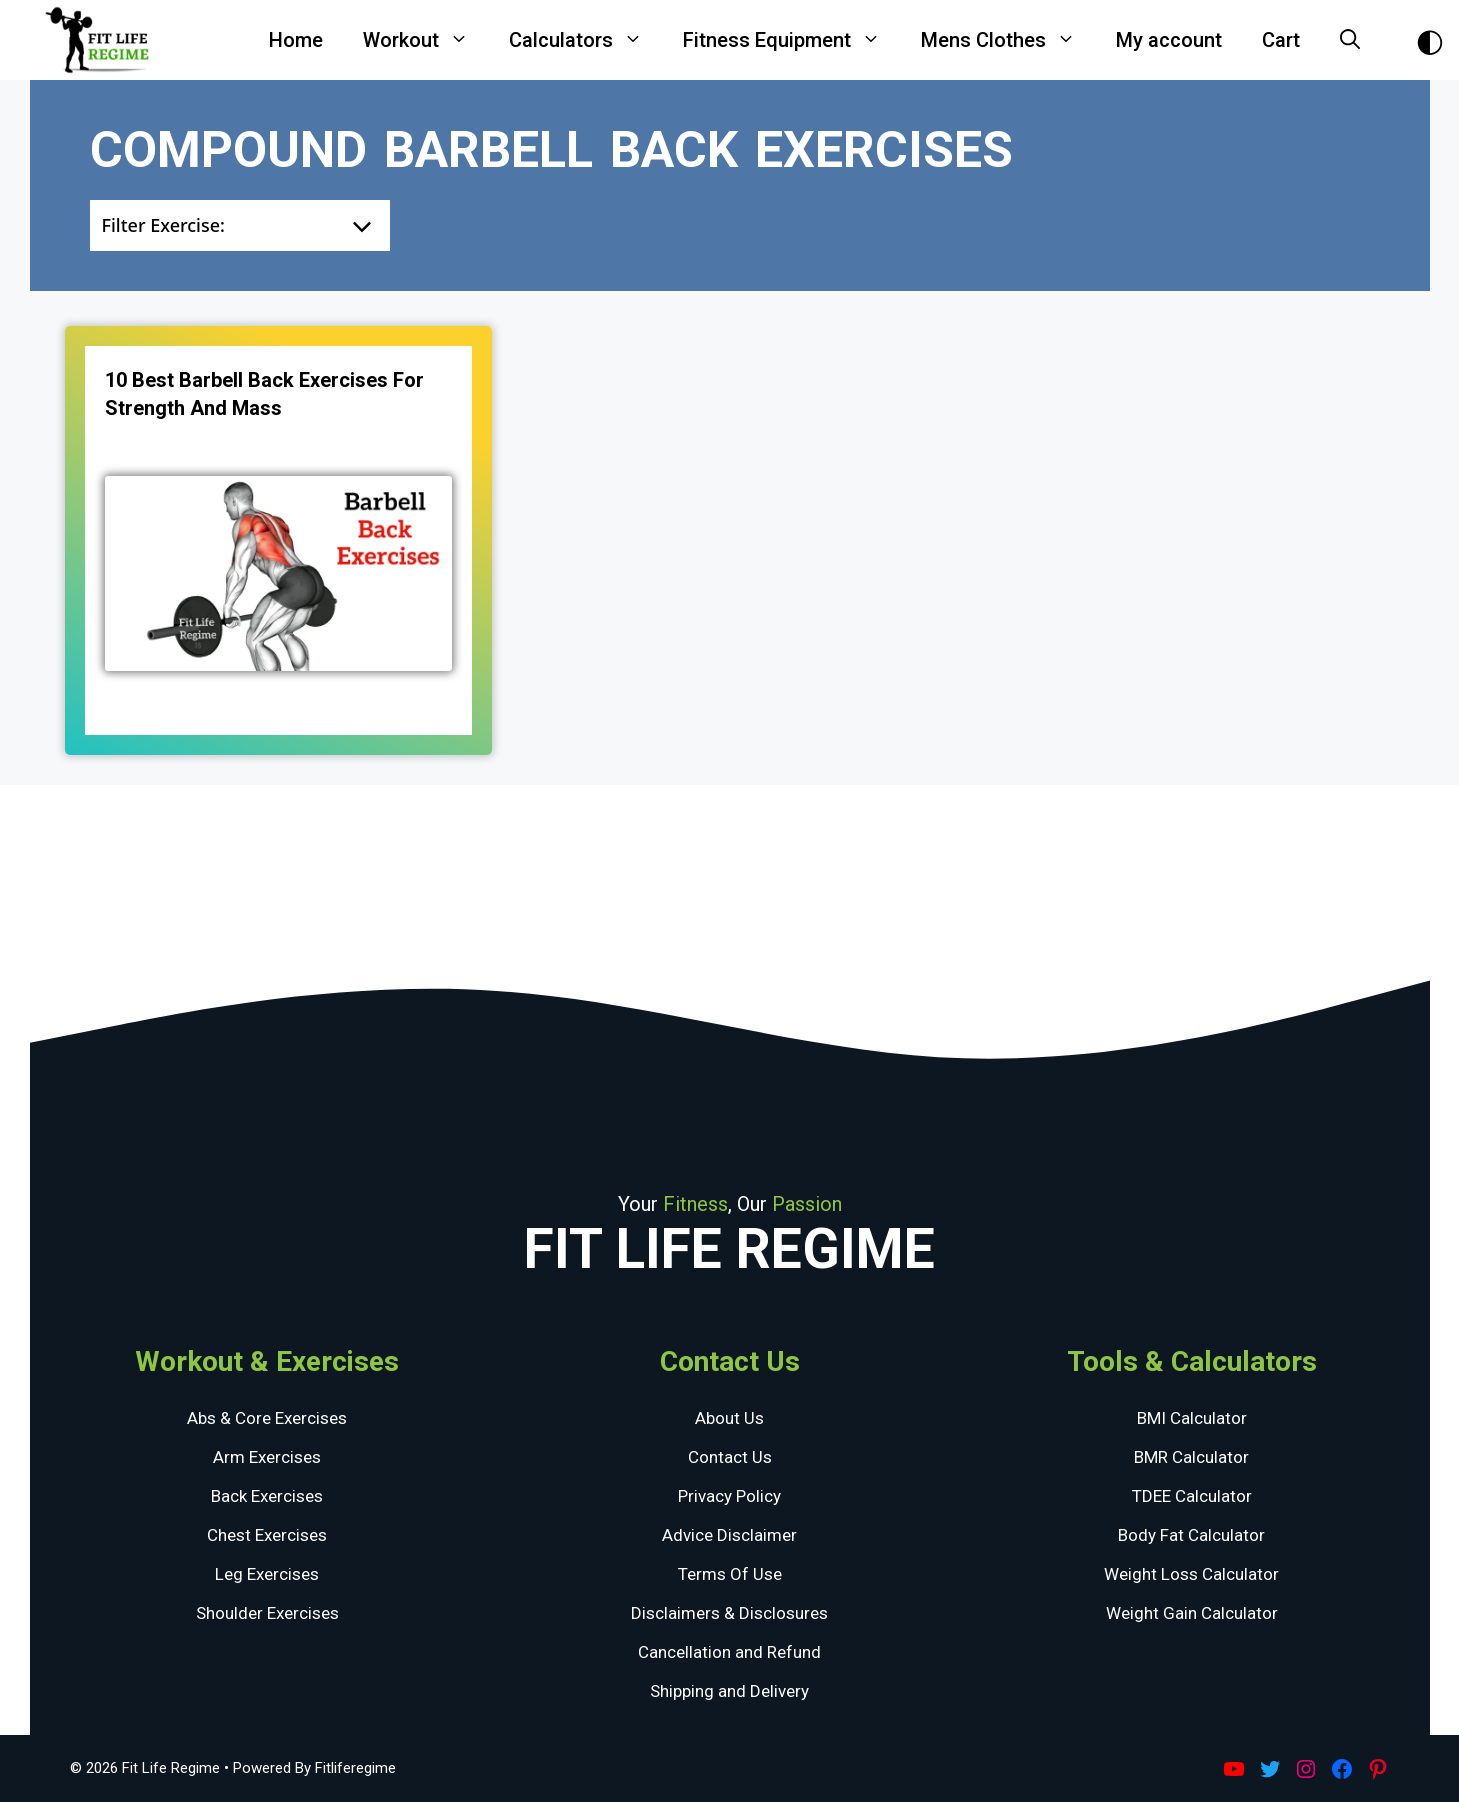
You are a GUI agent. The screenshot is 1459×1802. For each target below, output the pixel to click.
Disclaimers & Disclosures (729, 1613)
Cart (1281, 40)
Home (296, 40)
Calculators (586, 40)
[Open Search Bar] (1350, 40)
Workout (426, 40)
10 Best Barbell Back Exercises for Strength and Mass (264, 394)
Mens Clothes (1008, 40)
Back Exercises (267, 1496)
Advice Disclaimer (729, 1535)
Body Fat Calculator (1191, 1535)
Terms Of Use (730, 1574)
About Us (729, 1418)
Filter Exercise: (163, 225)
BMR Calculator (1191, 1457)
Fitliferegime (355, 1768)
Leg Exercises (267, 1574)
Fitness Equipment (792, 40)
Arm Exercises (267, 1457)
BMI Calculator (1192, 1418)
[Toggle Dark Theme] (1430, 40)
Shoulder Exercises (267, 1613)
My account (1169, 40)
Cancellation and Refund (729, 1652)
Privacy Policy (729, 1496)
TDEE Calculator (1192, 1496)
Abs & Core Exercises (267, 1418)
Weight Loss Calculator (1191, 1574)
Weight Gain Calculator (1192, 1613)
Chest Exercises (267, 1535)
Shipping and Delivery (729, 1691)
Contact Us (730, 1457)
